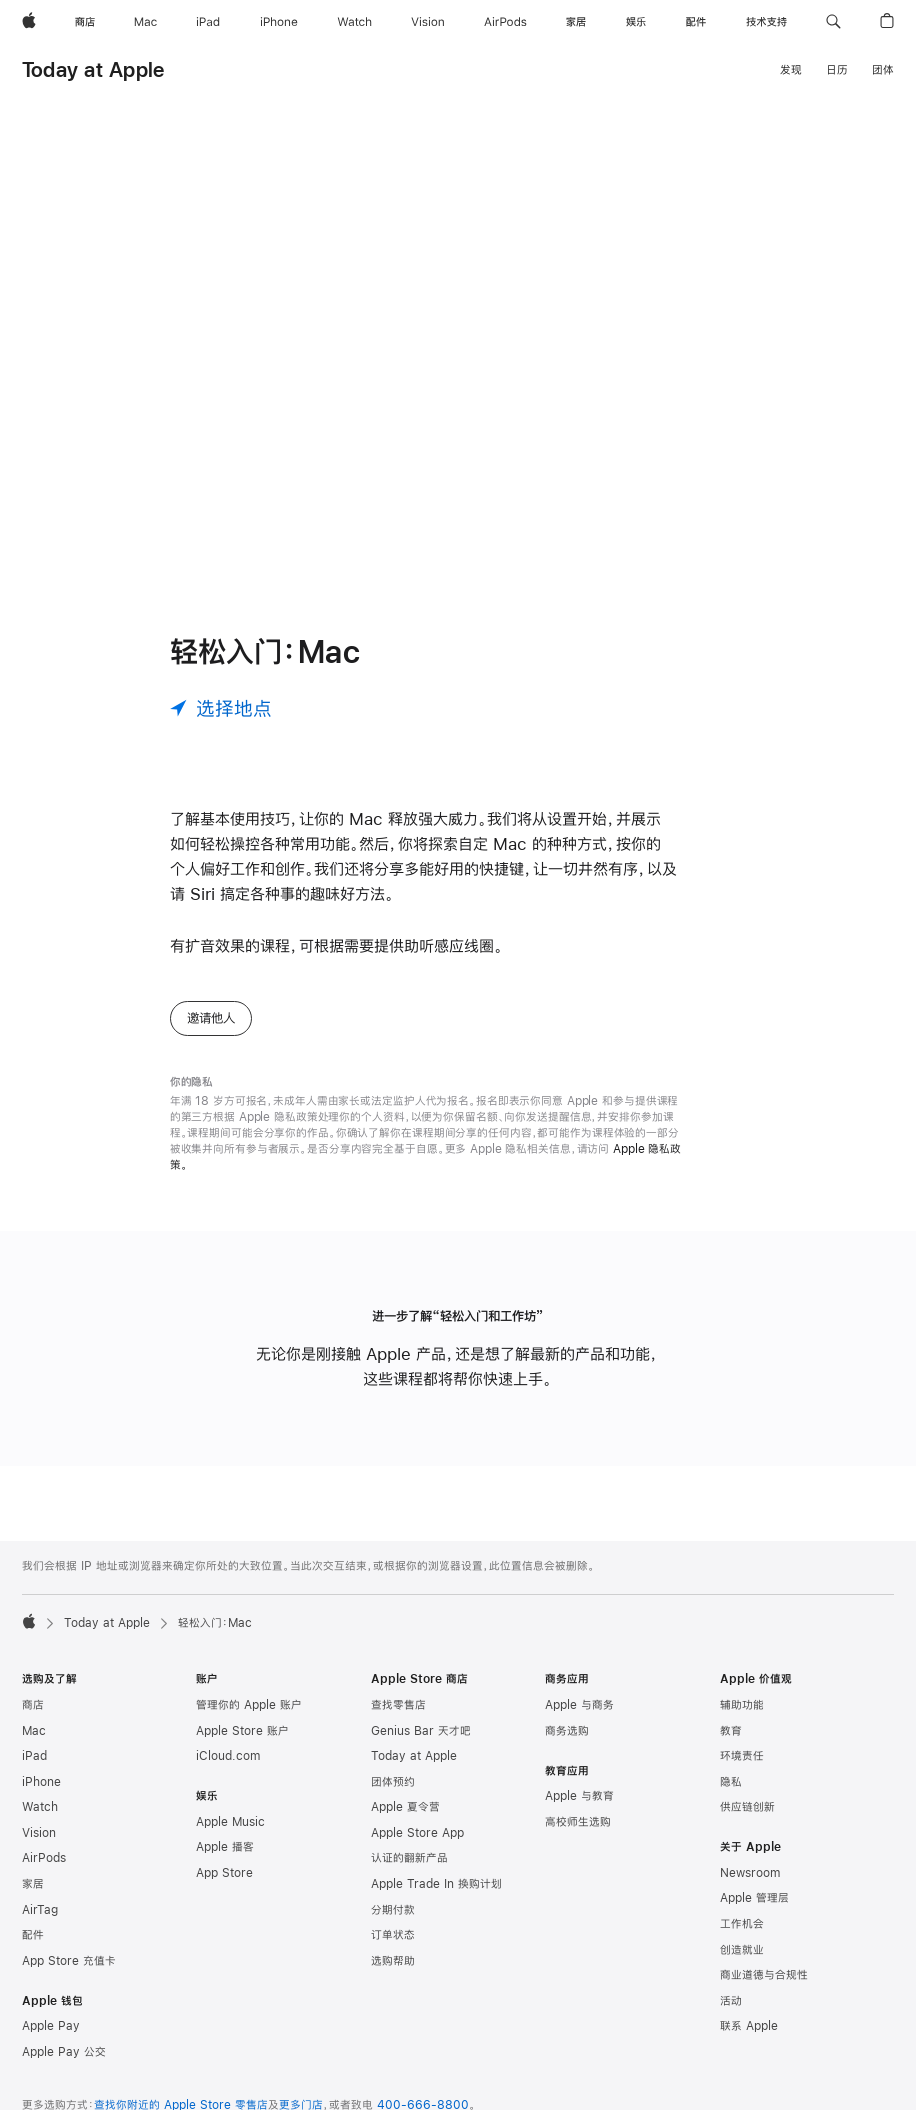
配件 (33, 1935)
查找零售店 (398, 1705)
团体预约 (393, 1782)
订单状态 (393, 1935)
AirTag (40, 1910)
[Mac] (145, 22)
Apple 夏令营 (405, 1807)
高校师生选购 (578, 1822)
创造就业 (742, 1950)
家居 (33, 1884)
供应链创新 (747, 1807)
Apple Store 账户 (242, 1731)
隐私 (731, 1782)
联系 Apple (749, 2026)
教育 (731, 1731)
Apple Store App (417, 1833)
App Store (224, 1873)
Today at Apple (93, 69)
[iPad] (208, 22)
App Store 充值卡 (69, 1961)
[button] (833, 22)
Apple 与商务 (579, 1705)
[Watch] (354, 22)
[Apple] (29, 22)
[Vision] (428, 22)
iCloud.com (228, 1756)
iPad (34, 1756)
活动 (731, 2001)
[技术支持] (766, 22)
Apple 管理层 (754, 1898)
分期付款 (393, 1910)
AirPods (44, 1858)
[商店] (85, 22)
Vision (39, 1833)
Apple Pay (51, 2026)
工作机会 (742, 1924)
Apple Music (230, 1822)
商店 (33, 1705)
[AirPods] (505, 22)
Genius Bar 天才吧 (421, 1731)
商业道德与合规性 (764, 1975)
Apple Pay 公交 (64, 2052)
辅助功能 (742, 1705)
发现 (791, 70)
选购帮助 (393, 1961)
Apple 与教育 (579, 1796)
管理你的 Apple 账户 (249, 1705)
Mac (34, 1731)
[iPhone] (279, 22)
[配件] (696, 22)
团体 (883, 70)
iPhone (41, 1782)
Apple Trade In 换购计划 (436, 1884)
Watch (40, 1807)
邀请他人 (211, 1018)
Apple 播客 (225, 1847)
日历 (837, 70)
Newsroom (750, 1873)
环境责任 (742, 1756)
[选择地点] (221, 708)
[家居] (576, 22)
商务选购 (567, 1731)
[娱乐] (636, 22)
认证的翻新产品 (409, 1858)
